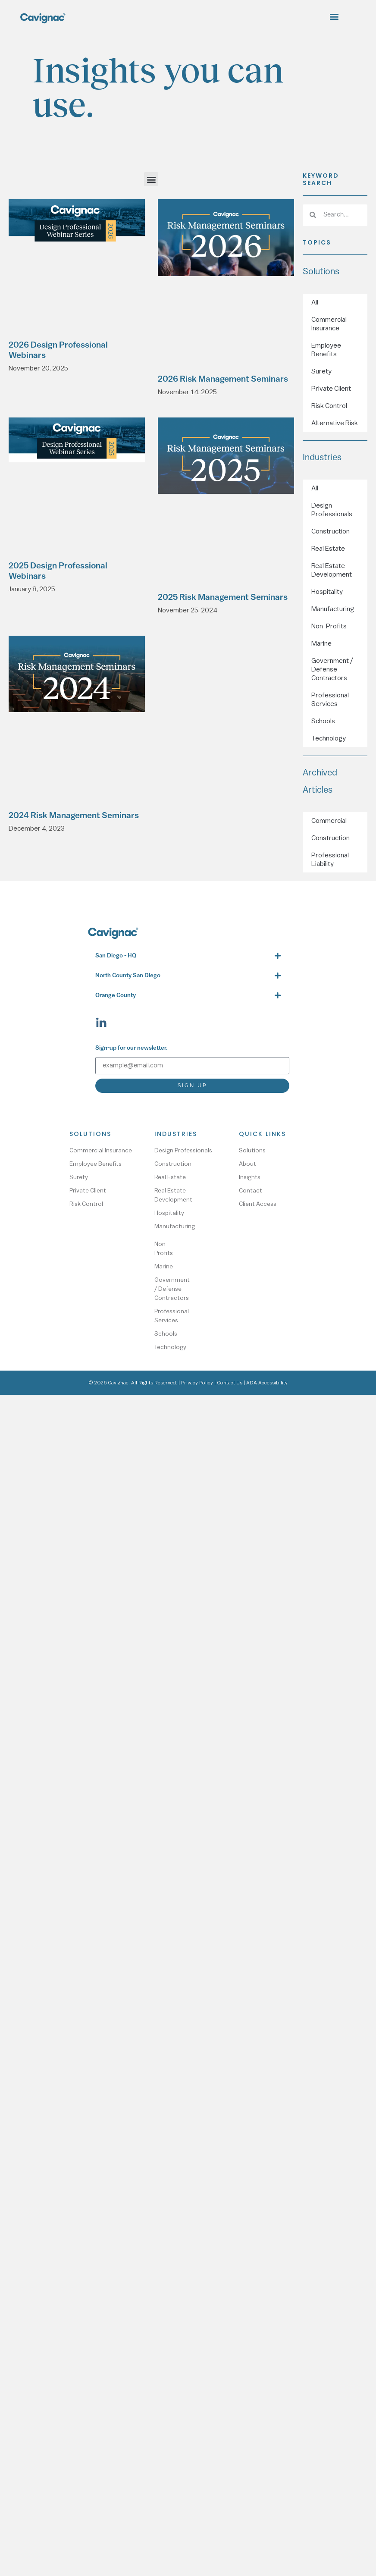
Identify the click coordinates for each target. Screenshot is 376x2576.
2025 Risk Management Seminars (223, 597)
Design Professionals (331, 510)
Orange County (115, 995)
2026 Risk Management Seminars (223, 379)
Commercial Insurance (329, 324)
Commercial (329, 820)
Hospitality (327, 591)
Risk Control (329, 405)
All (314, 302)
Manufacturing (332, 609)
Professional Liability (330, 859)
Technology (328, 738)
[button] (334, 16)
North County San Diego (127, 976)
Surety (321, 371)
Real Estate (328, 548)
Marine (321, 643)
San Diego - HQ (115, 956)
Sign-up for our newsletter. (131, 1048)
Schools (323, 721)
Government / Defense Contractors (332, 669)
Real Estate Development (331, 570)
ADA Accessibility (267, 1382)
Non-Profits (329, 626)
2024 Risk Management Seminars (74, 816)
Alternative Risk (334, 423)
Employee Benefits (326, 350)
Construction (330, 531)
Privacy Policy (197, 1382)
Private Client (331, 388)
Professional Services (330, 699)
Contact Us (229, 1382)
